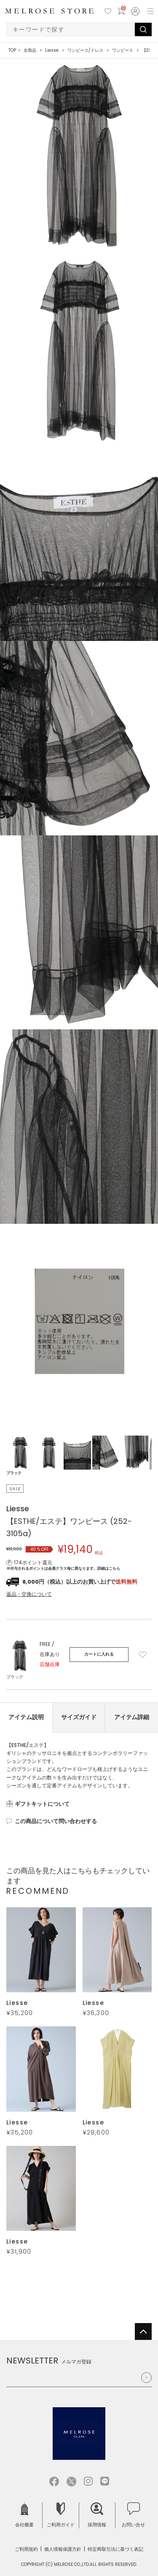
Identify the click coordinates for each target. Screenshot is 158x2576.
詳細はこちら (108, 1568)
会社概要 (24, 2515)
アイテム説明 (26, 1717)
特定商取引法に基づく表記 (115, 2549)
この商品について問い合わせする (56, 1821)
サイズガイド (78, 1717)
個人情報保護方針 (62, 2549)
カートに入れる (99, 1654)
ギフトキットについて (42, 1804)
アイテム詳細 (132, 1717)
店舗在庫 (50, 1664)
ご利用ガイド (61, 2515)
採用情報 (97, 2515)
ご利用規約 (26, 2549)
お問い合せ (133, 2515)
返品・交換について (29, 1594)
